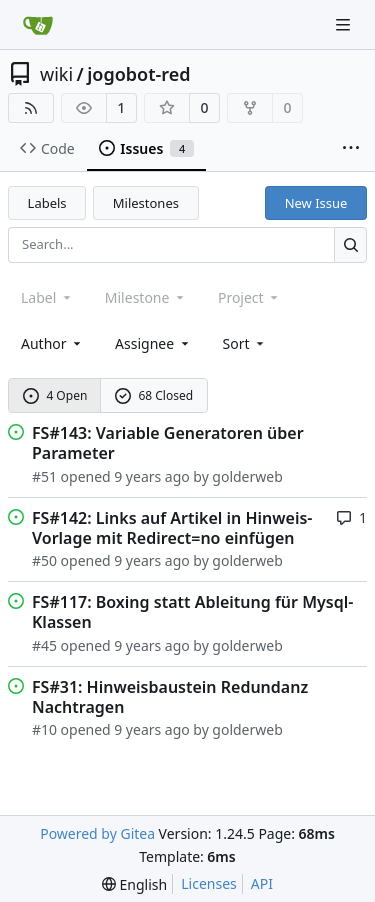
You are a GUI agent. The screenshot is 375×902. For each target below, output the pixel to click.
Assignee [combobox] (153, 343)
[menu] (245, 343)
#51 (44, 476)
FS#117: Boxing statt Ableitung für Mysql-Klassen (192, 612)
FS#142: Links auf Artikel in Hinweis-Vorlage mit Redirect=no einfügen (172, 528)
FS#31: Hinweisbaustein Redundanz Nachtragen (170, 697)
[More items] (351, 149)
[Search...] (350, 244)
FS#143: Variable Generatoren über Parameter (168, 443)
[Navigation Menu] (345, 24)
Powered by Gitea (97, 833)
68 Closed (154, 395)
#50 (44, 560)
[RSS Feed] (31, 108)
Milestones (146, 203)
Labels (47, 203)
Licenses (209, 883)
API (262, 883)
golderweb (247, 476)
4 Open (55, 395)
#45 (44, 645)
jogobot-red (138, 74)
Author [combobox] (52, 343)
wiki (56, 74)
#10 (44, 729)
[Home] (38, 25)
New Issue (316, 203)
